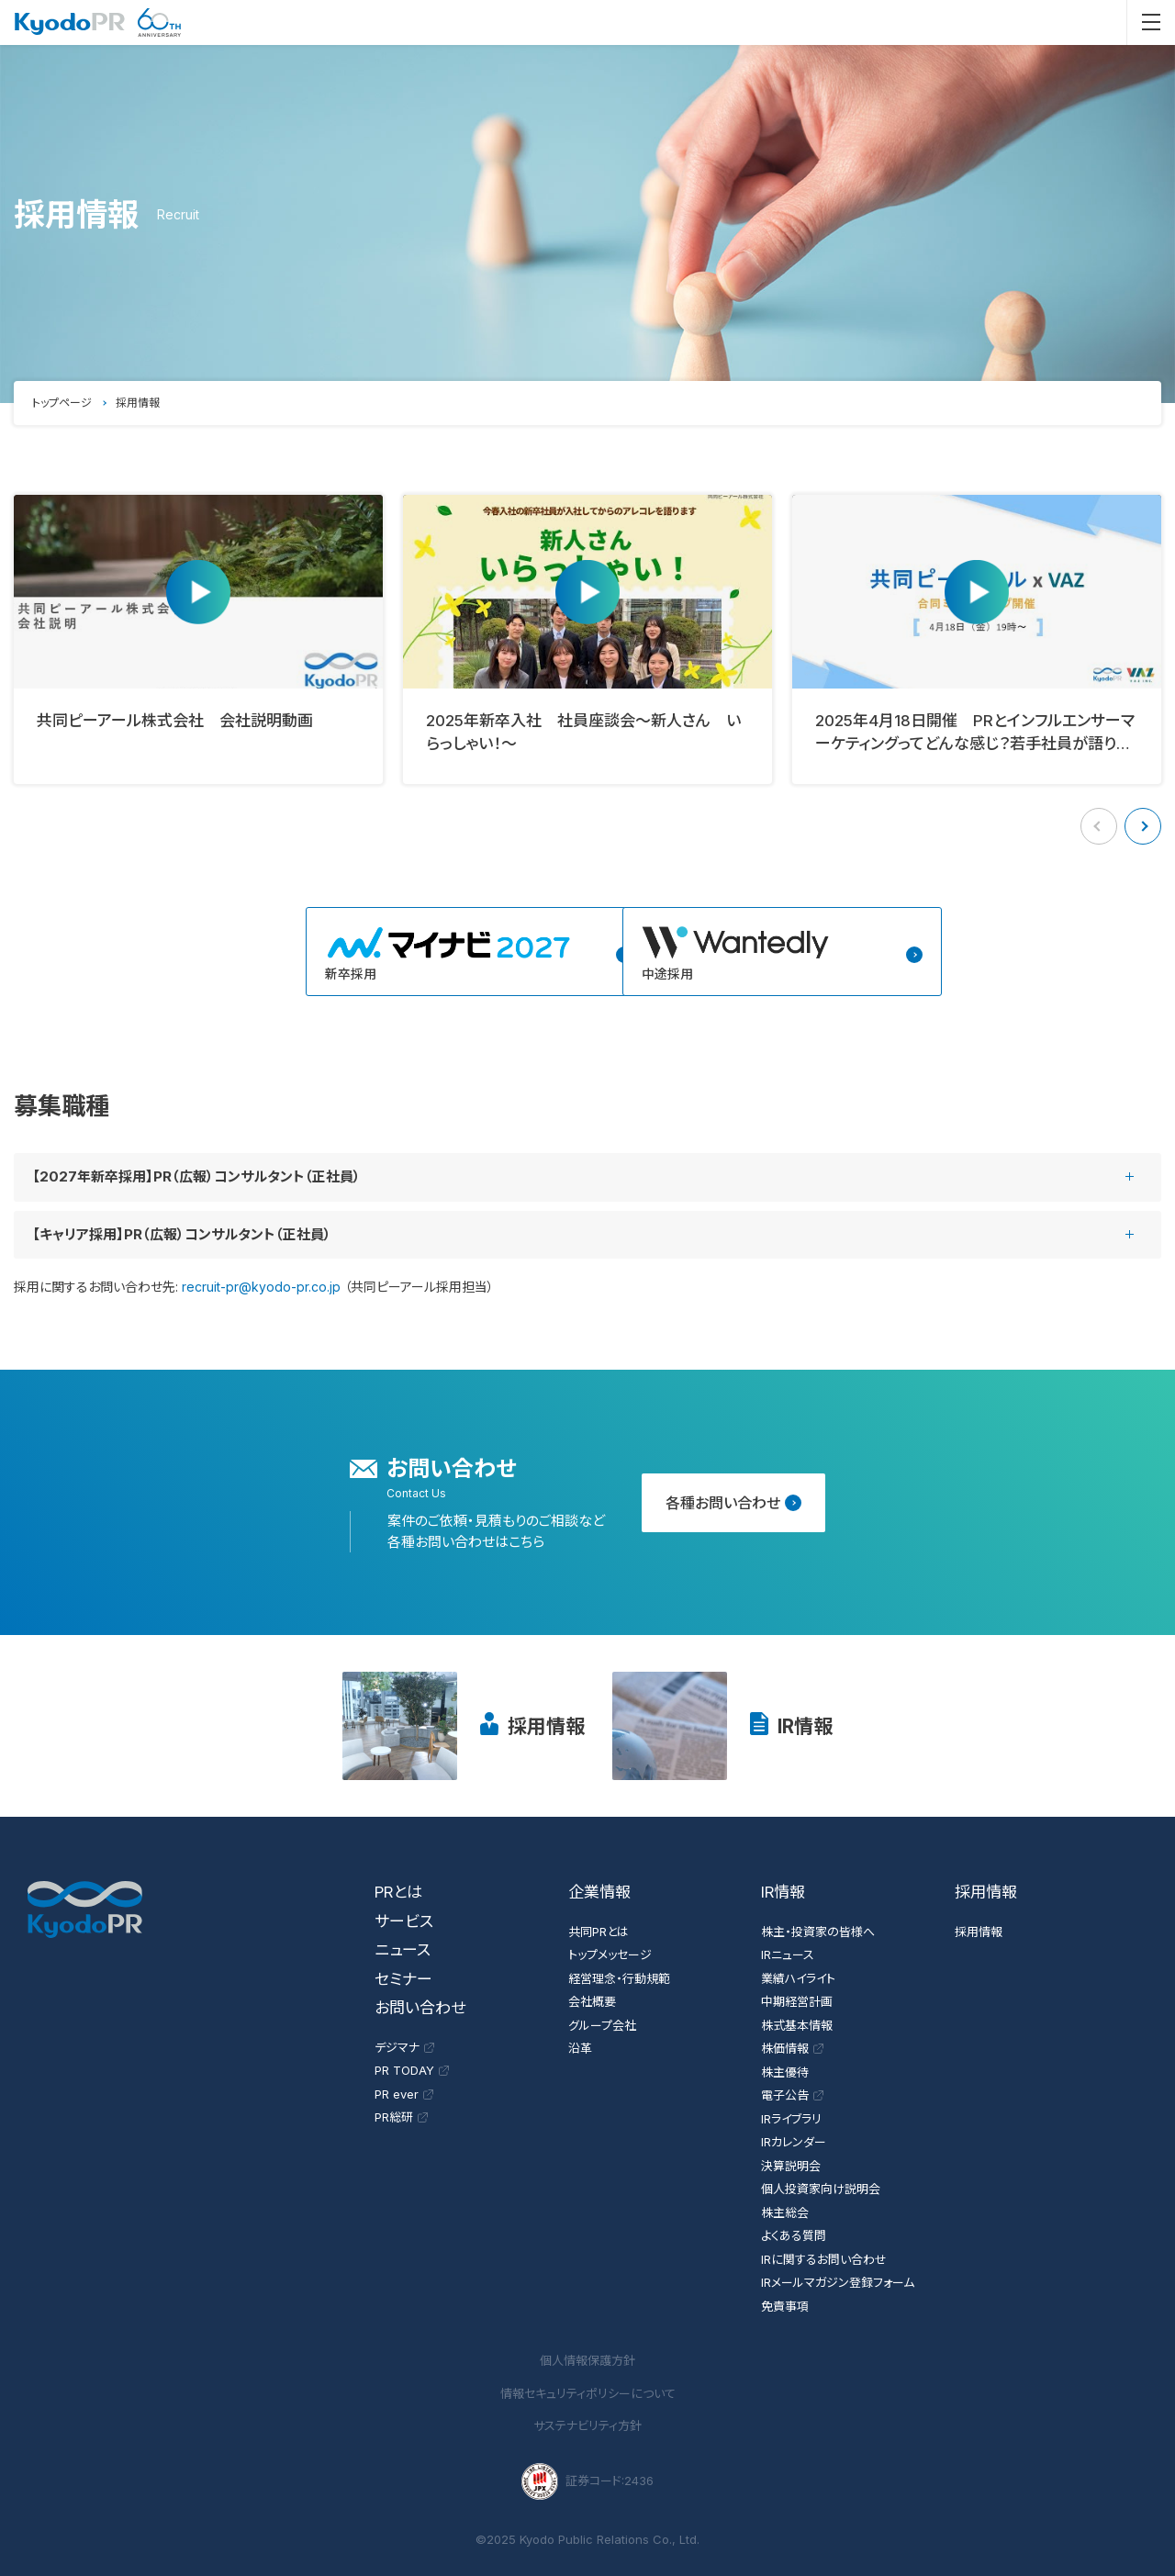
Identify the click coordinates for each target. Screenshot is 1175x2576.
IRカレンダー (793, 2141)
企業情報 (599, 1892)
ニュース (403, 1950)
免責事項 (785, 2306)
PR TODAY (412, 2070)
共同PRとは (598, 1931)
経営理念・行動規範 (619, 1978)
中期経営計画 (797, 2001)
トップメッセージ (610, 1954)
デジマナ (404, 2047)
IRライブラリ (791, 2118)
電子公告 (792, 2095)
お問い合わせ (420, 2008)
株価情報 (792, 2048)
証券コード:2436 (587, 2481)
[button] (1143, 826)
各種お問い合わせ (733, 1503)
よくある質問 (793, 2235)
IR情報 (805, 1726)
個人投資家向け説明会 (820, 2188)
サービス (404, 1921)
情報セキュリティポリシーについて (588, 2393)
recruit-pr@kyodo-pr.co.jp (261, 1286)
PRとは (398, 1892)
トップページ (62, 402)
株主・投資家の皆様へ (818, 1931)
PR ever (404, 2094)
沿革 (580, 2048)
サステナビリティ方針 (587, 2425)
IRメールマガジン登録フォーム (837, 2282)
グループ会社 (602, 2025)
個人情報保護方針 (587, 2360)
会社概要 (592, 2001)
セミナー (403, 1979)
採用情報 (546, 1726)
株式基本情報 (797, 2025)
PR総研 (401, 2117)
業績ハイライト (798, 1978)
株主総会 (785, 2212)
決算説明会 (791, 2165)
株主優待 (785, 2072)
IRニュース (787, 1954)
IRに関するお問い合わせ (824, 2259)
